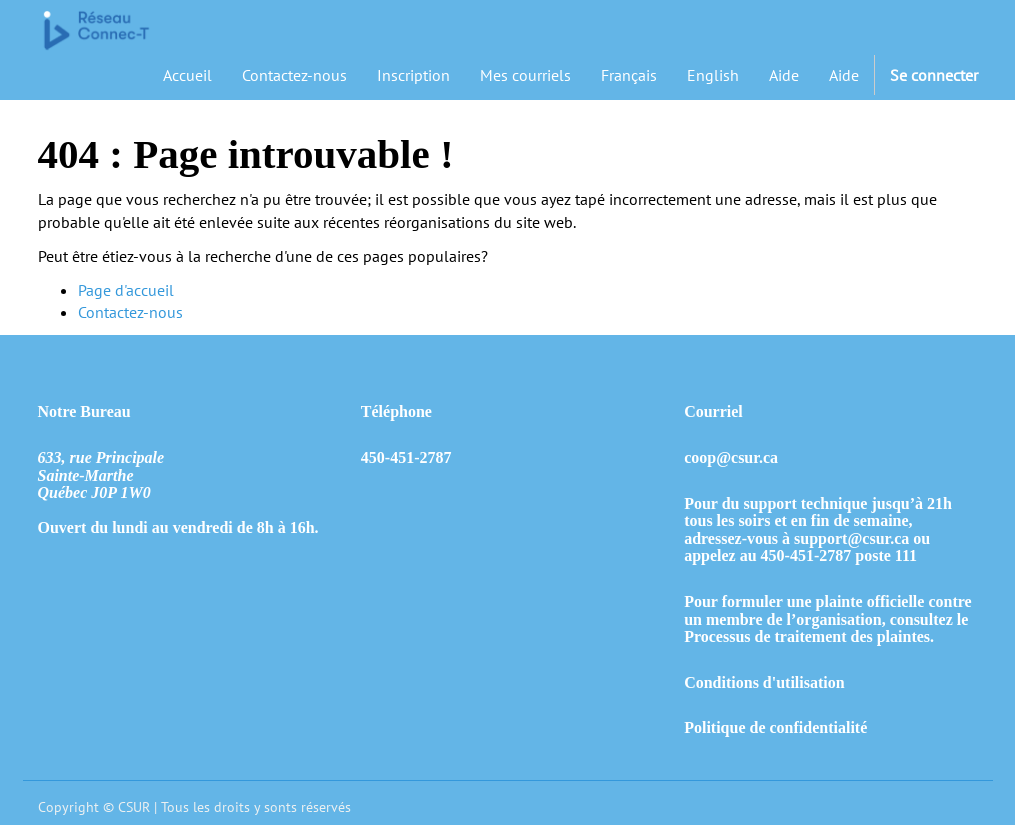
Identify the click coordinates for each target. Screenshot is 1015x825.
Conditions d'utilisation (764, 682)
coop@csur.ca (731, 457)
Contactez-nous (130, 312)
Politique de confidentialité (775, 727)
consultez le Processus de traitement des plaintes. (826, 628)
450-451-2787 (806, 555)
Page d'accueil (126, 290)
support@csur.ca (851, 538)
